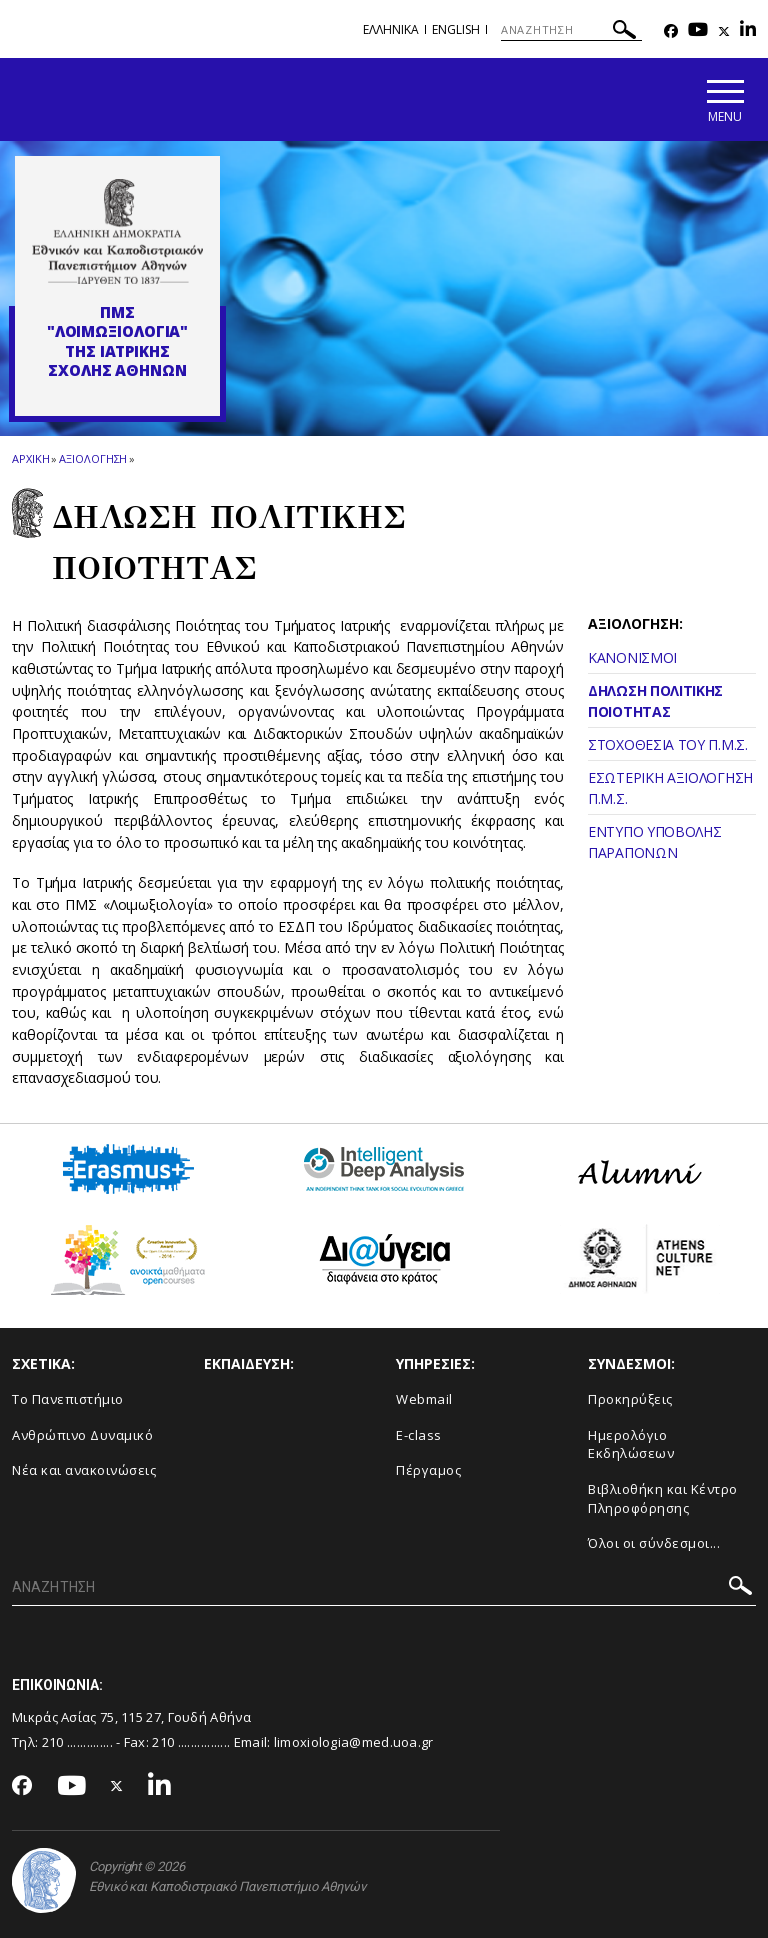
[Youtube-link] (698, 31)
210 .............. (77, 1742)
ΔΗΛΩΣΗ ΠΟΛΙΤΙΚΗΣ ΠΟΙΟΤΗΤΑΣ (655, 701)
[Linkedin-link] (748, 31)
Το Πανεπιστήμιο (68, 1399)
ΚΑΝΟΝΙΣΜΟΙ (632, 657)
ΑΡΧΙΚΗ (30, 458)
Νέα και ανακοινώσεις (84, 1470)
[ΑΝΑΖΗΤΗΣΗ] (571, 30)
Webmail (424, 1399)
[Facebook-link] (671, 31)
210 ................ (191, 1742)
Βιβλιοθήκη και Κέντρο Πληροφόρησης (663, 1498)
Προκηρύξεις (630, 1399)
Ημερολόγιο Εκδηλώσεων (631, 1444)
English (456, 29)
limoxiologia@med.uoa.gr (354, 1742)
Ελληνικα (391, 29)
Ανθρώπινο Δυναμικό (82, 1435)
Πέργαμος (428, 1470)
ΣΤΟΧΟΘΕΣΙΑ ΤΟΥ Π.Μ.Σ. (668, 744)
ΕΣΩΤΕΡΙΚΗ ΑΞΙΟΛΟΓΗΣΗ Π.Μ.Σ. (670, 788)
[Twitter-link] (724, 31)
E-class (419, 1435)
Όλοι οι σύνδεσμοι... (654, 1543)
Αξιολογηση (93, 458)
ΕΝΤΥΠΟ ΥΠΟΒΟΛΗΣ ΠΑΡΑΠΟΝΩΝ (655, 842)
